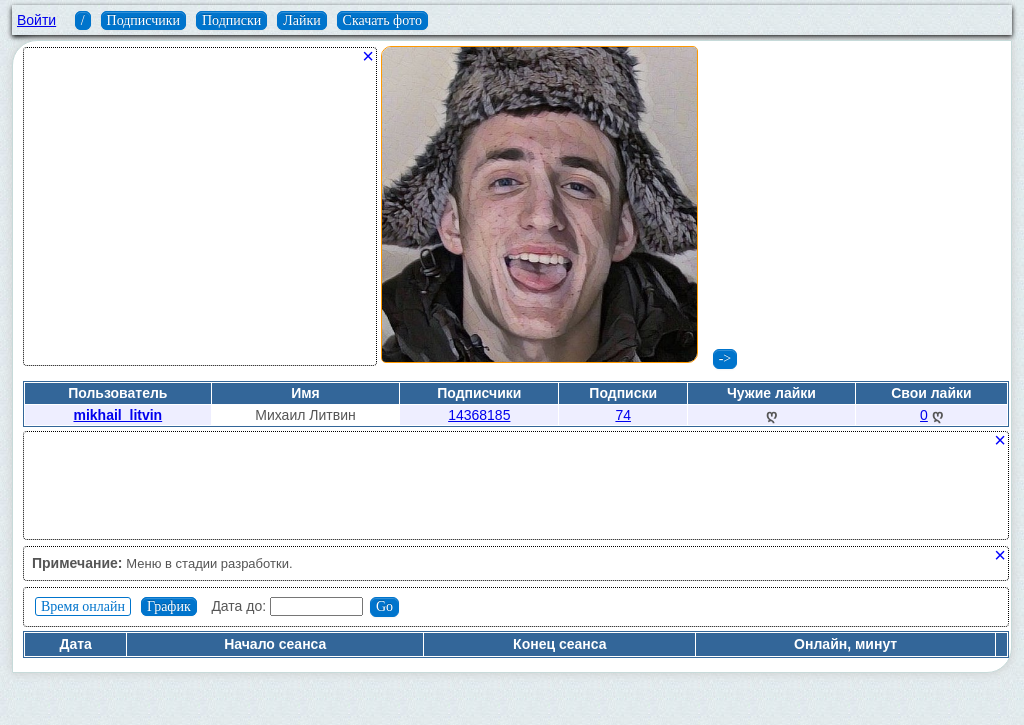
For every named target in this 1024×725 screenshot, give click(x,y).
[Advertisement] (200, 214)
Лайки (302, 20)
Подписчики (144, 20)
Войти (36, 20)
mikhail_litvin (117, 415)
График (169, 606)
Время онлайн (83, 606)
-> (725, 358)
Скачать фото (382, 20)
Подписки (231, 20)
